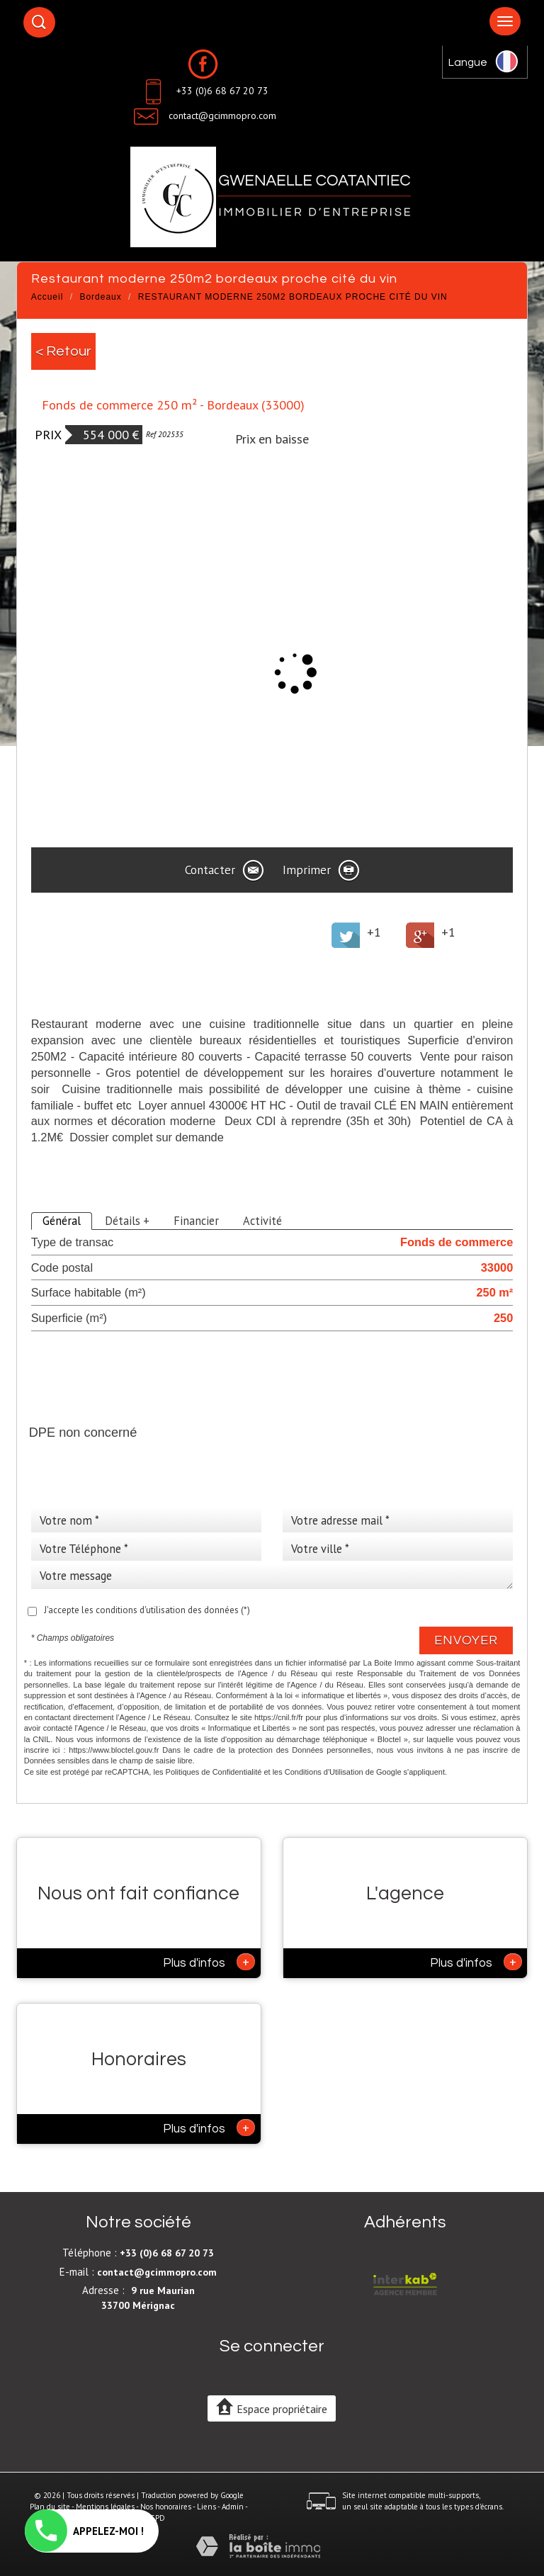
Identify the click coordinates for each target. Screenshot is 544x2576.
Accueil (47, 297)
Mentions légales (105, 2507)
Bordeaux (100, 297)
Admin (233, 2507)
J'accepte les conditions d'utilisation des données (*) (147, 1610)
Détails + (127, 1220)
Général (61, 1220)
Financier (196, 1220)
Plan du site (50, 2507)
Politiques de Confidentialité (214, 1772)
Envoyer (466, 1640)
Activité (262, 1220)
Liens (206, 2507)
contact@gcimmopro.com (222, 115)
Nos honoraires (165, 2507)
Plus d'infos (209, 1961)
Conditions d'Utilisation (324, 1772)
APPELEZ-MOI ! (84, 2531)
